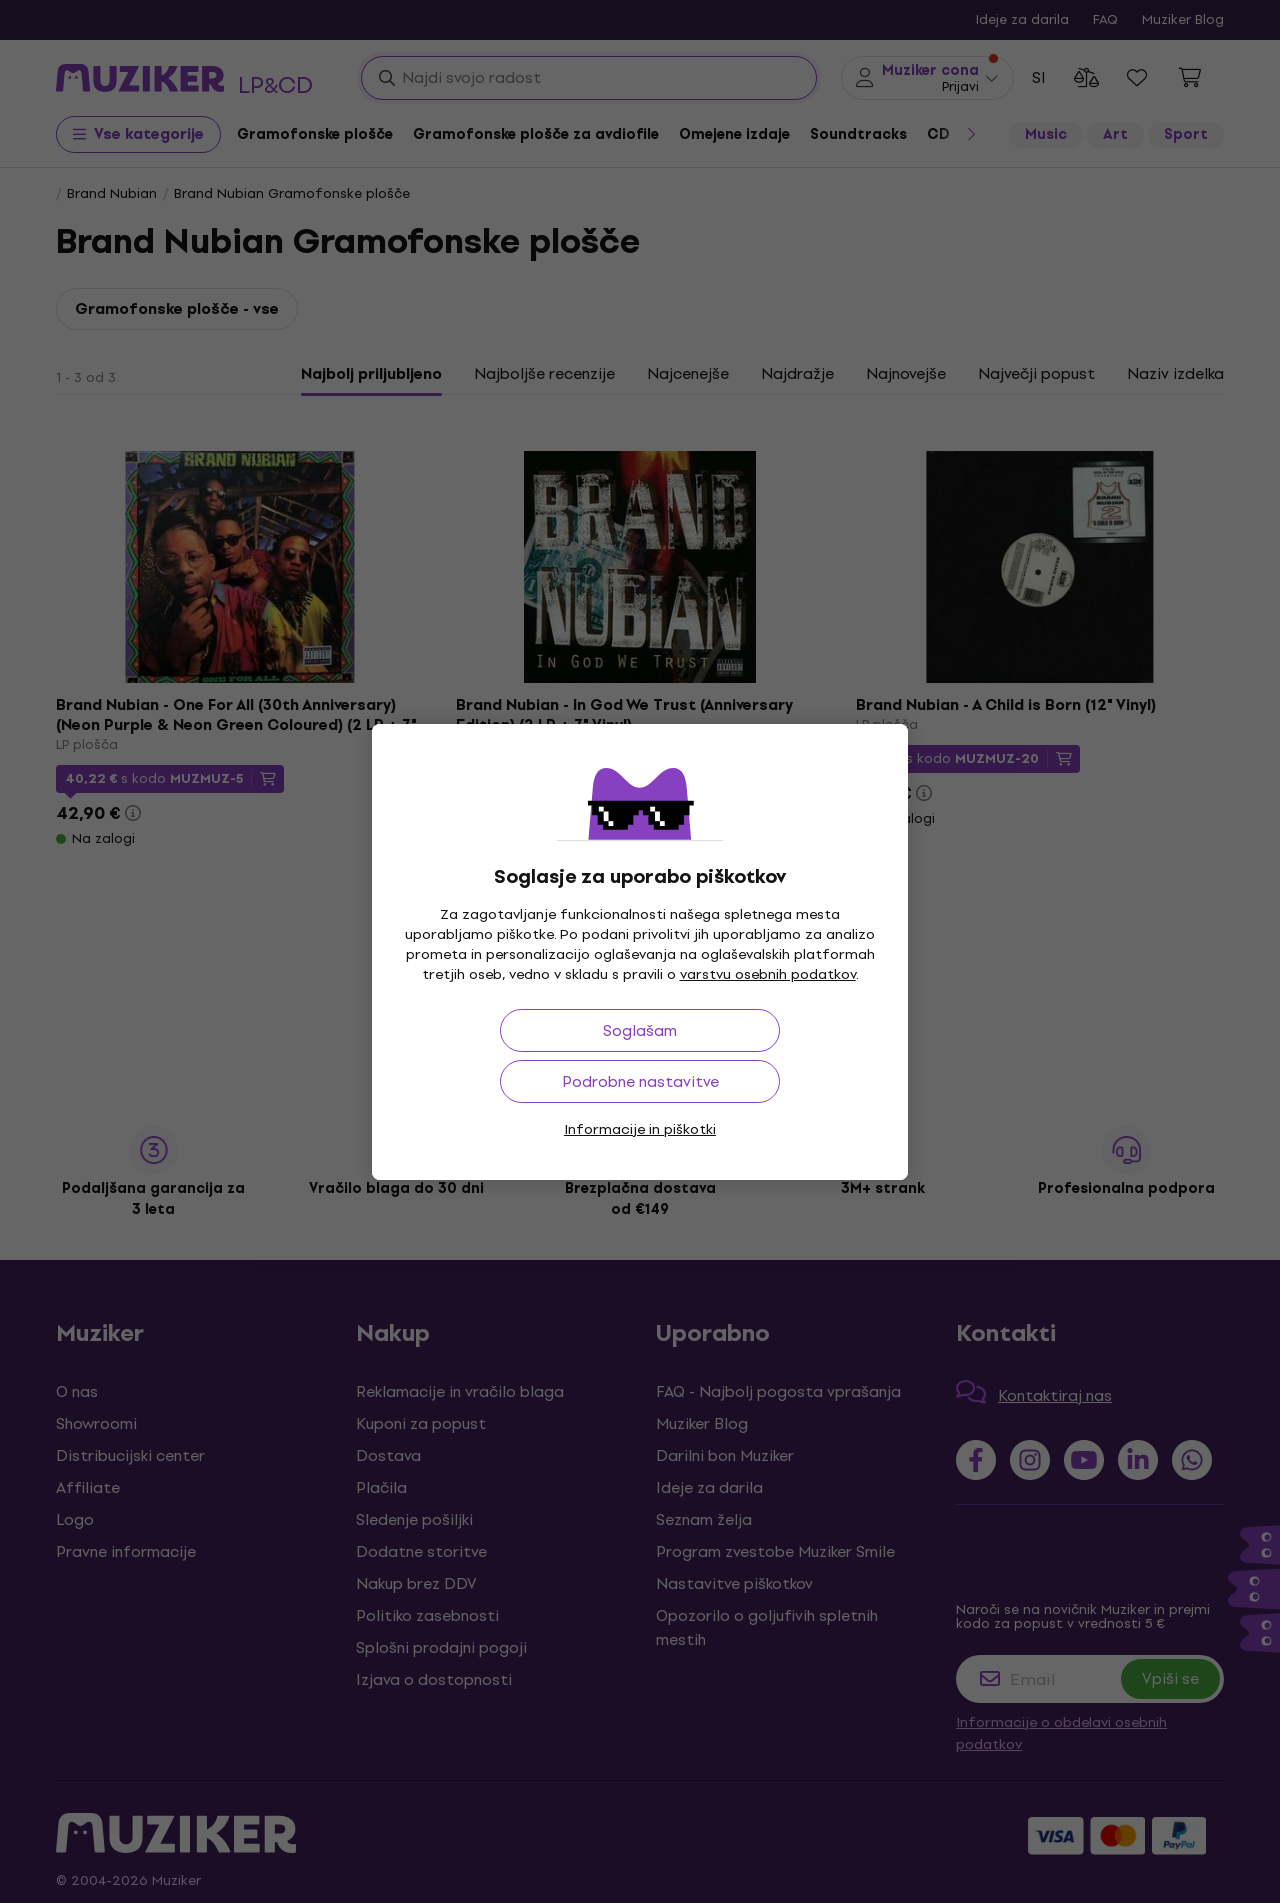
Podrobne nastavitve (640, 1081)
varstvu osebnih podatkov (768, 974)
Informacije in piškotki (640, 1129)
